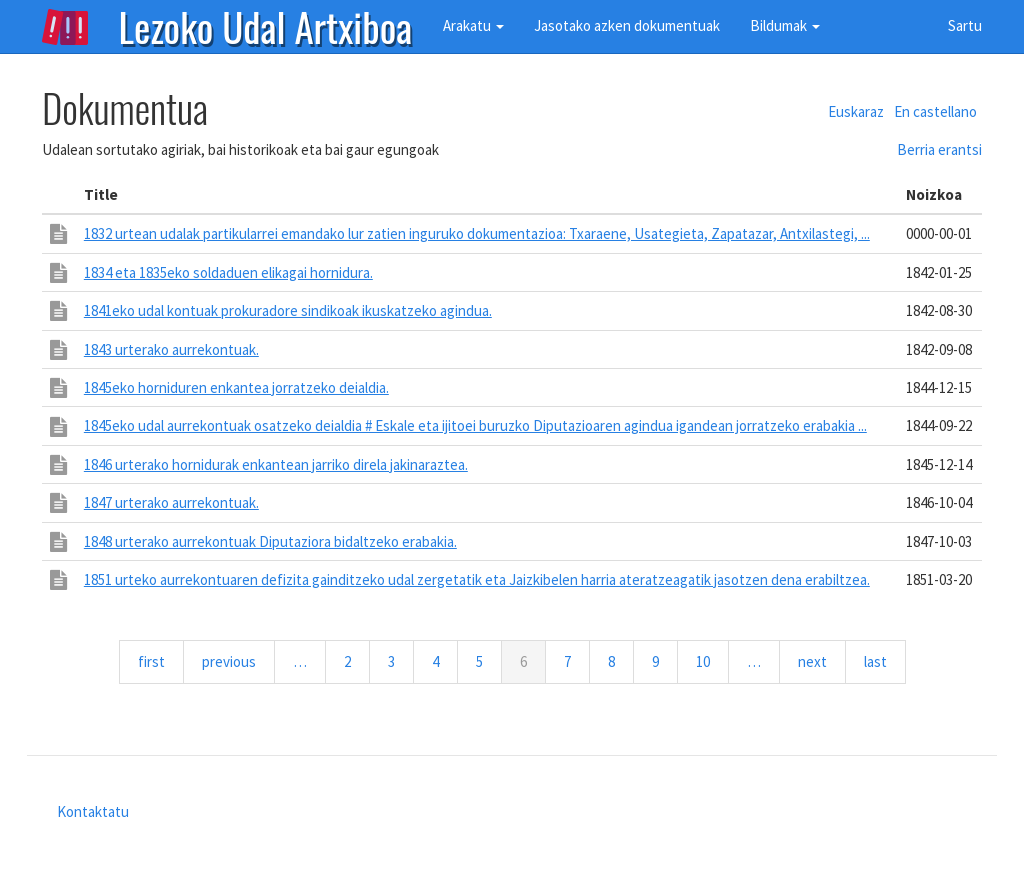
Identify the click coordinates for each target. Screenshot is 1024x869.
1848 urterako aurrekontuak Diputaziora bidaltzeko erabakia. (270, 541)
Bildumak (785, 25)
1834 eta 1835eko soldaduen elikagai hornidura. (228, 272)
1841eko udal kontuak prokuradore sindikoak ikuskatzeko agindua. (288, 310)
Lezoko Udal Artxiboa (266, 25)
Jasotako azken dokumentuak (627, 25)
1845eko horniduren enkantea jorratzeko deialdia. (236, 387)
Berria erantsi (939, 149)
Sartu (965, 25)
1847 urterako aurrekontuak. (171, 502)
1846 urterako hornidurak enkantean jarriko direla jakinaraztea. (276, 464)
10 (711, 661)
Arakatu (473, 25)
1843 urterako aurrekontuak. (171, 349)
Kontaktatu (93, 811)
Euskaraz (856, 111)
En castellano (935, 111)
